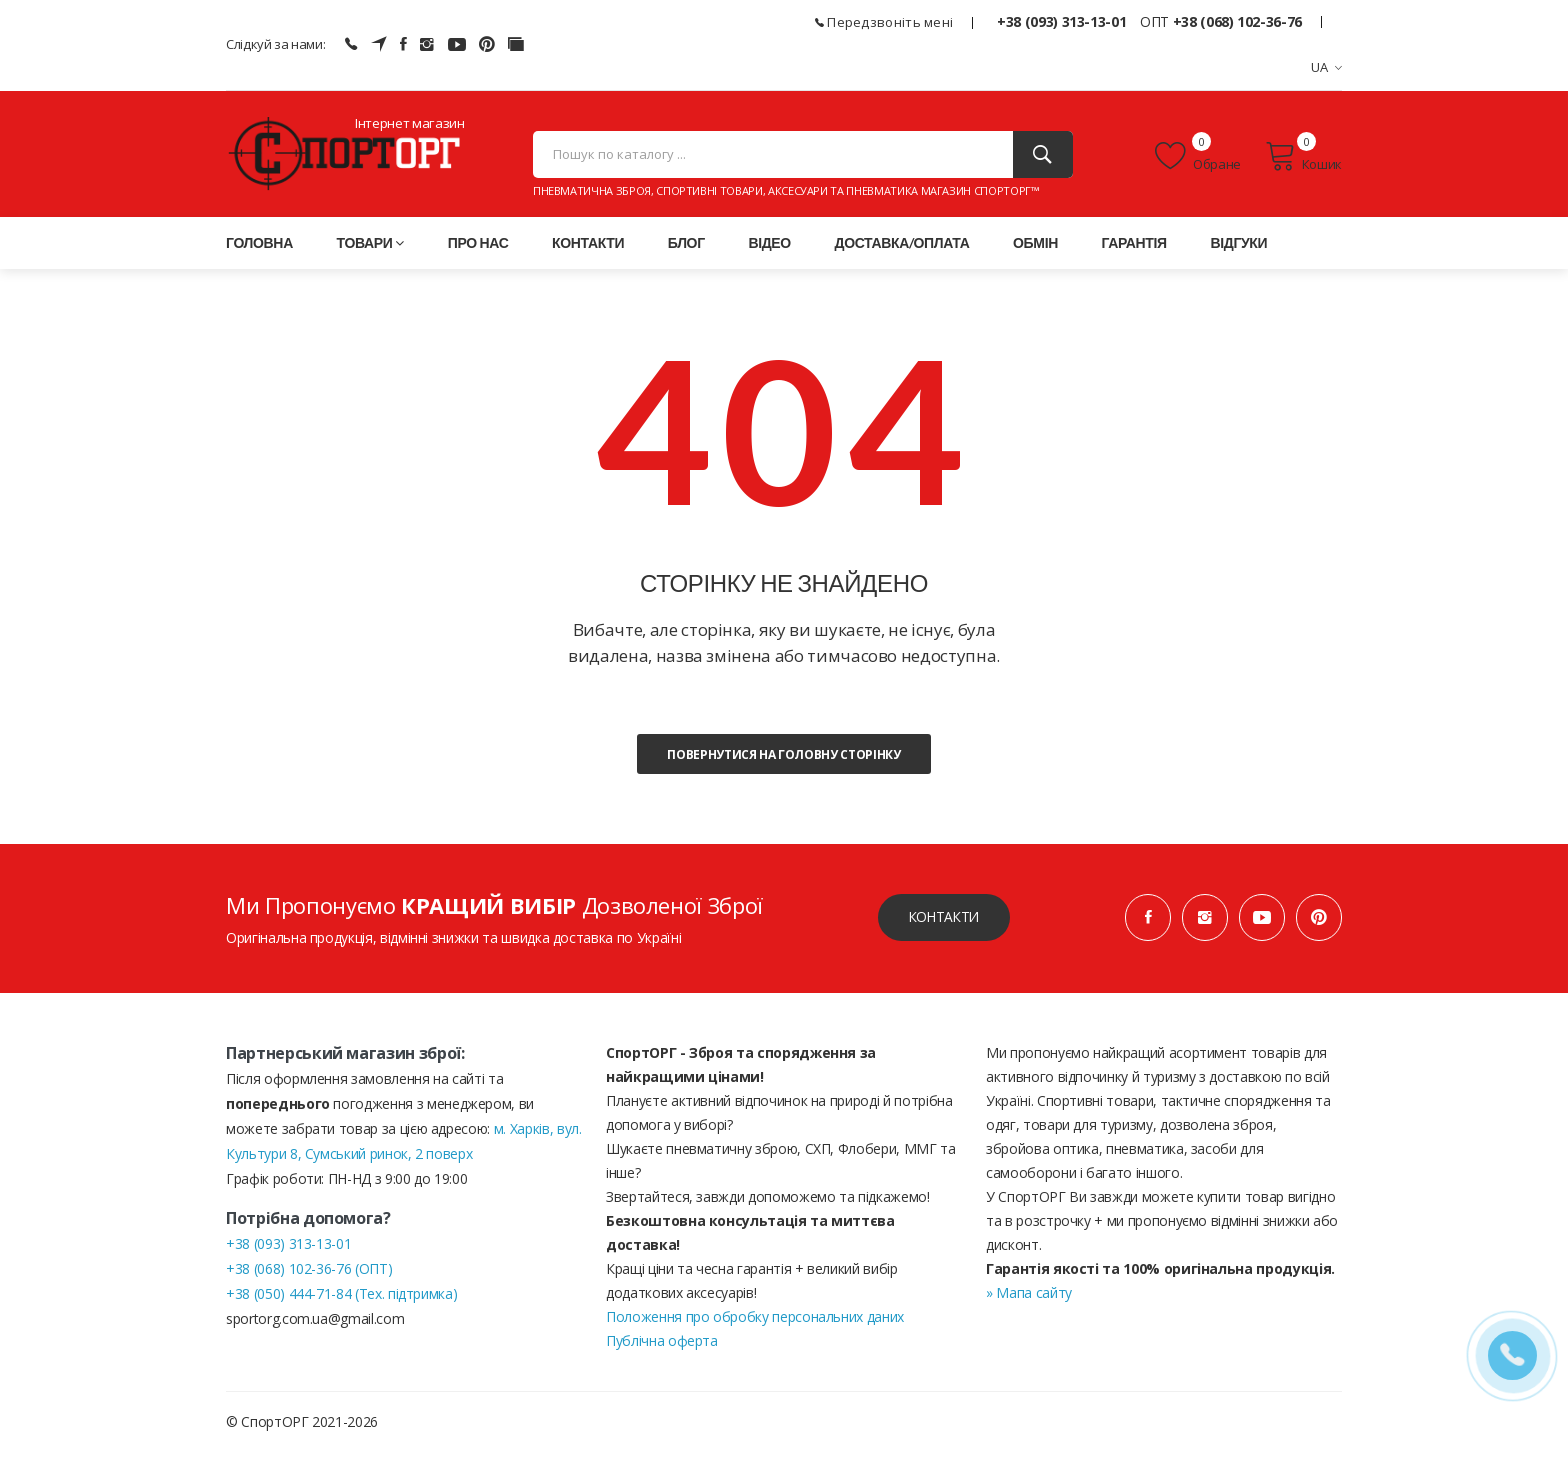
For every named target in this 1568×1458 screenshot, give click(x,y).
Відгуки (1238, 248)
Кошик (1303, 159)
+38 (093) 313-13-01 (1061, 21)
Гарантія (1134, 248)
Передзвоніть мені (884, 22)
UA (1326, 67)
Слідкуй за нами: (275, 44)
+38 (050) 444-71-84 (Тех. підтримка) (341, 1299)
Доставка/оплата (902, 248)
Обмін (1035, 248)
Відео (769, 248)
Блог (686, 248)
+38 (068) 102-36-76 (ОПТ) (309, 1274)
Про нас (478, 248)
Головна (259, 248)
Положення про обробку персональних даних (755, 1322)
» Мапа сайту (1029, 1298)
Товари (371, 248)
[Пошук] (1043, 157)
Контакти (588, 248)
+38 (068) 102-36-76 (1237, 21)
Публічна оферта (662, 1346)
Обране (1198, 159)
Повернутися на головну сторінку (783, 760)
